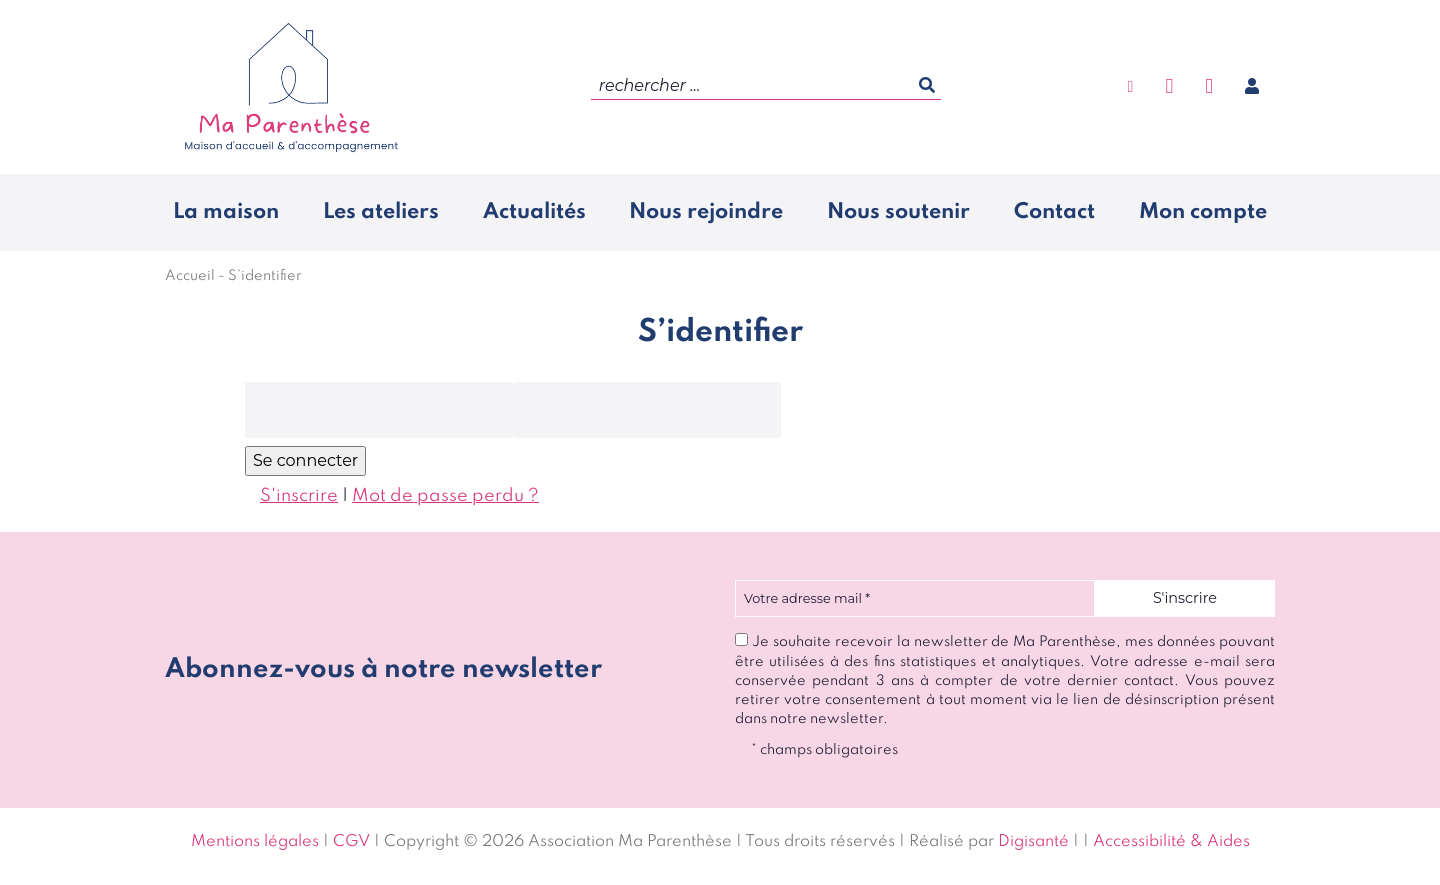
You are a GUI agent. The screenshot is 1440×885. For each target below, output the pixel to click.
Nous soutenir (898, 212)
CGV (351, 842)
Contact (1054, 212)
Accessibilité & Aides (1171, 842)
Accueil (190, 276)
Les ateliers (381, 212)
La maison (226, 212)
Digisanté (1033, 842)
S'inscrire (299, 496)
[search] (766, 86)
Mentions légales (255, 842)
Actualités (534, 212)
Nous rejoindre (706, 212)
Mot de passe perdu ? (445, 496)
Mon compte (1203, 212)
